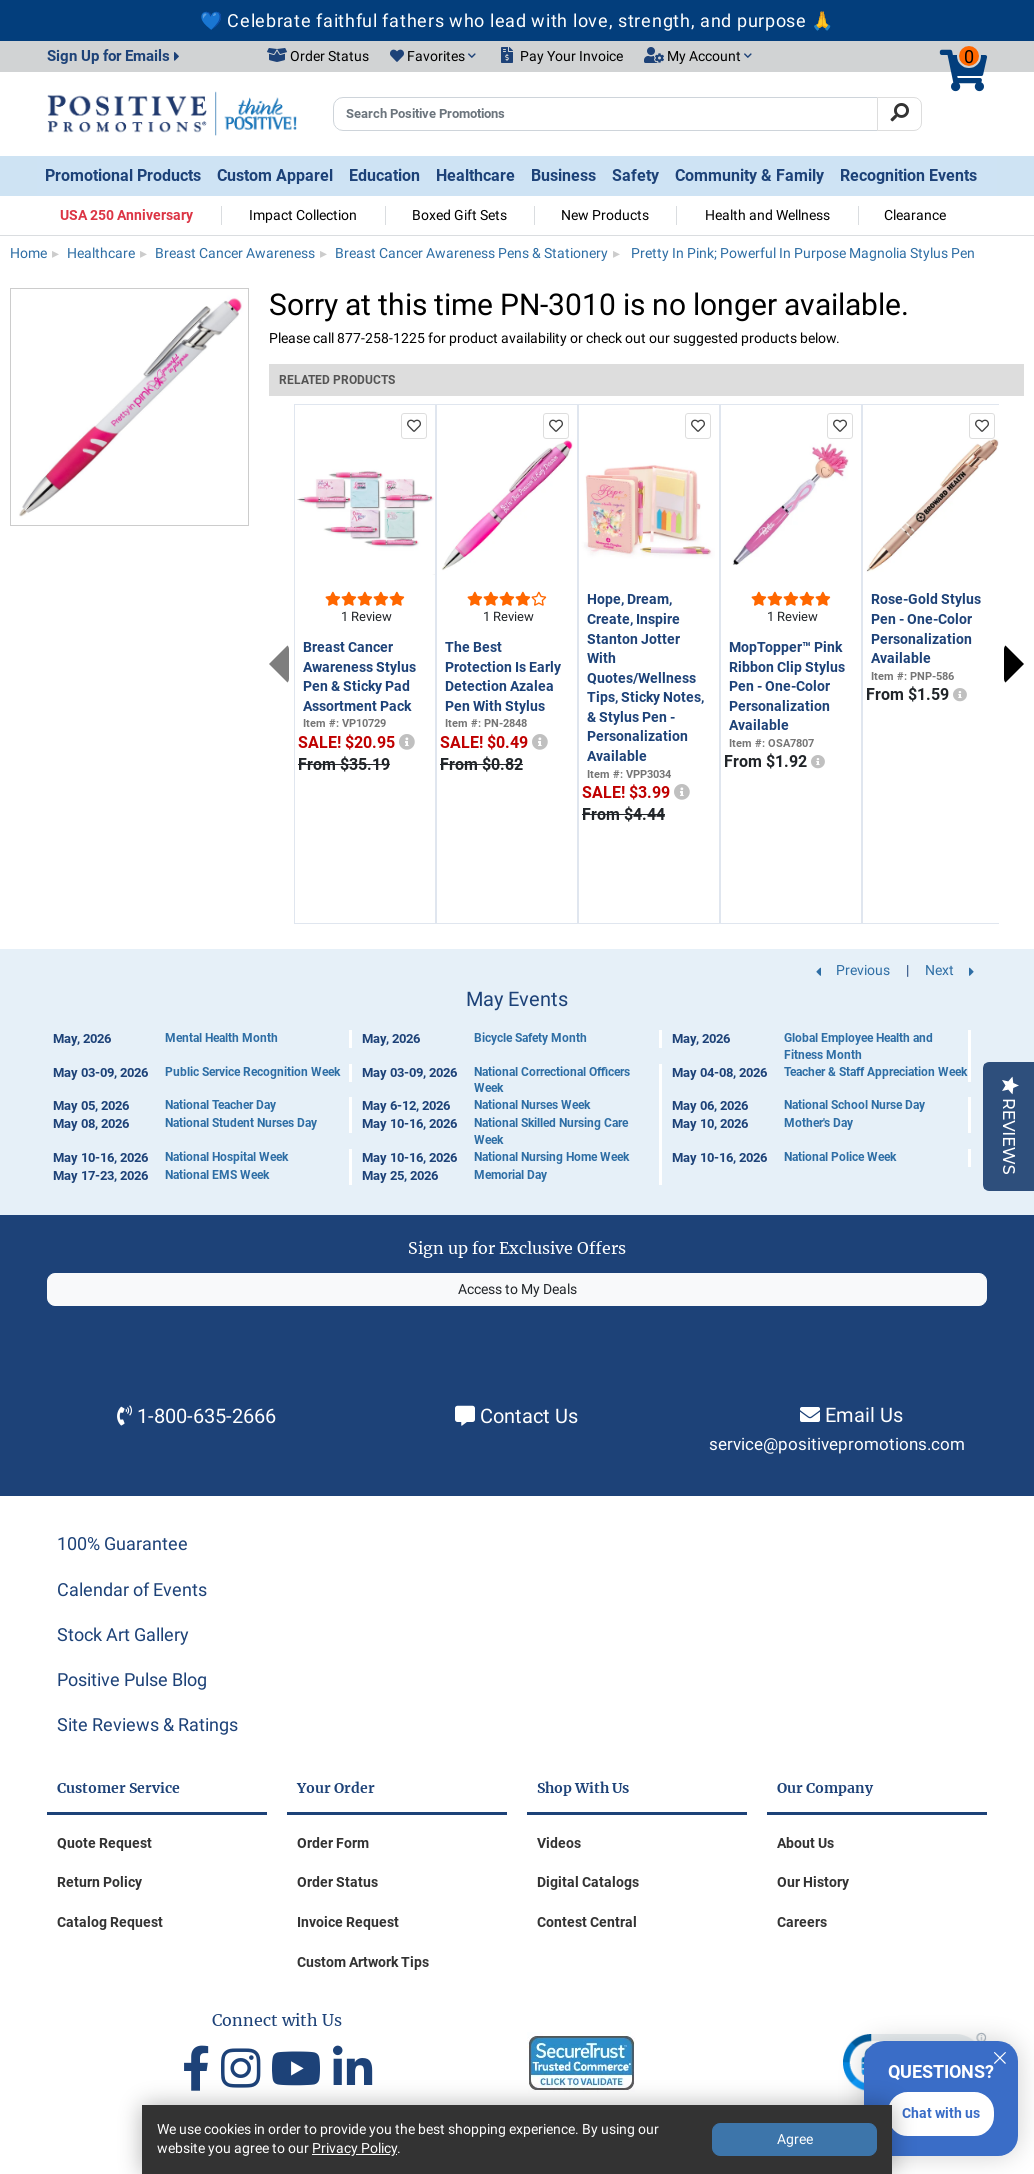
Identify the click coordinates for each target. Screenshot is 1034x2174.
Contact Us (529, 1416)
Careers (802, 1922)
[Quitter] (1000, 2055)
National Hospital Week (226, 1157)
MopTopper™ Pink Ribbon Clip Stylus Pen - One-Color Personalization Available (787, 686)
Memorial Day (510, 1175)
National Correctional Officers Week (552, 1080)
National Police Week (840, 1157)
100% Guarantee (122, 1543)
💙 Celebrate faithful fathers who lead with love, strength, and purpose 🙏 (517, 20)
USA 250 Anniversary (126, 215)
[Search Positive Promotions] (605, 114)
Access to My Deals (517, 1289)
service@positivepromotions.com (837, 1444)
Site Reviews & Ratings (147, 1724)
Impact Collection (303, 215)
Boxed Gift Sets (459, 215)
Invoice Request (348, 1922)
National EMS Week (217, 1175)
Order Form (333, 1843)
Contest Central (587, 1922)
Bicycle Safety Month (530, 1038)
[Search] (899, 114)
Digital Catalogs (588, 1882)
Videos (559, 1843)
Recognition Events (908, 175)
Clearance (915, 215)
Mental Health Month (221, 1038)
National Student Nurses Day (241, 1123)
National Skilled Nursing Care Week (551, 1131)
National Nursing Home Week (551, 1157)
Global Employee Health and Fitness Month (858, 1046)
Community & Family (749, 175)
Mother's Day (818, 1123)
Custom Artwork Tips (363, 1962)
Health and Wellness (767, 215)
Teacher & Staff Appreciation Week (875, 1072)
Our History (813, 1882)
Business (563, 175)
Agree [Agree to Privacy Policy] (795, 2139)
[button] (433, 57)
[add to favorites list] (414, 426)
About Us (805, 1843)
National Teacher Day (220, 1105)
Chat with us (941, 2113)
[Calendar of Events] (517, 1086)
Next (1014, 664)
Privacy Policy (354, 2148)
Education (384, 175)
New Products (605, 215)
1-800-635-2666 (206, 1416)
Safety (635, 175)
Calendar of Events (132, 1589)
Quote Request (104, 1843)
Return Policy (99, 1882)
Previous (279, 664)
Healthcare (475, 175)
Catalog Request (110, 1922)
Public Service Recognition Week (252, 1072)
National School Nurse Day (854, 1105)
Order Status (337, 1882)
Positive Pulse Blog (132, 1679)
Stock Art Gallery (123, 1634)
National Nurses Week (532, 1105)
